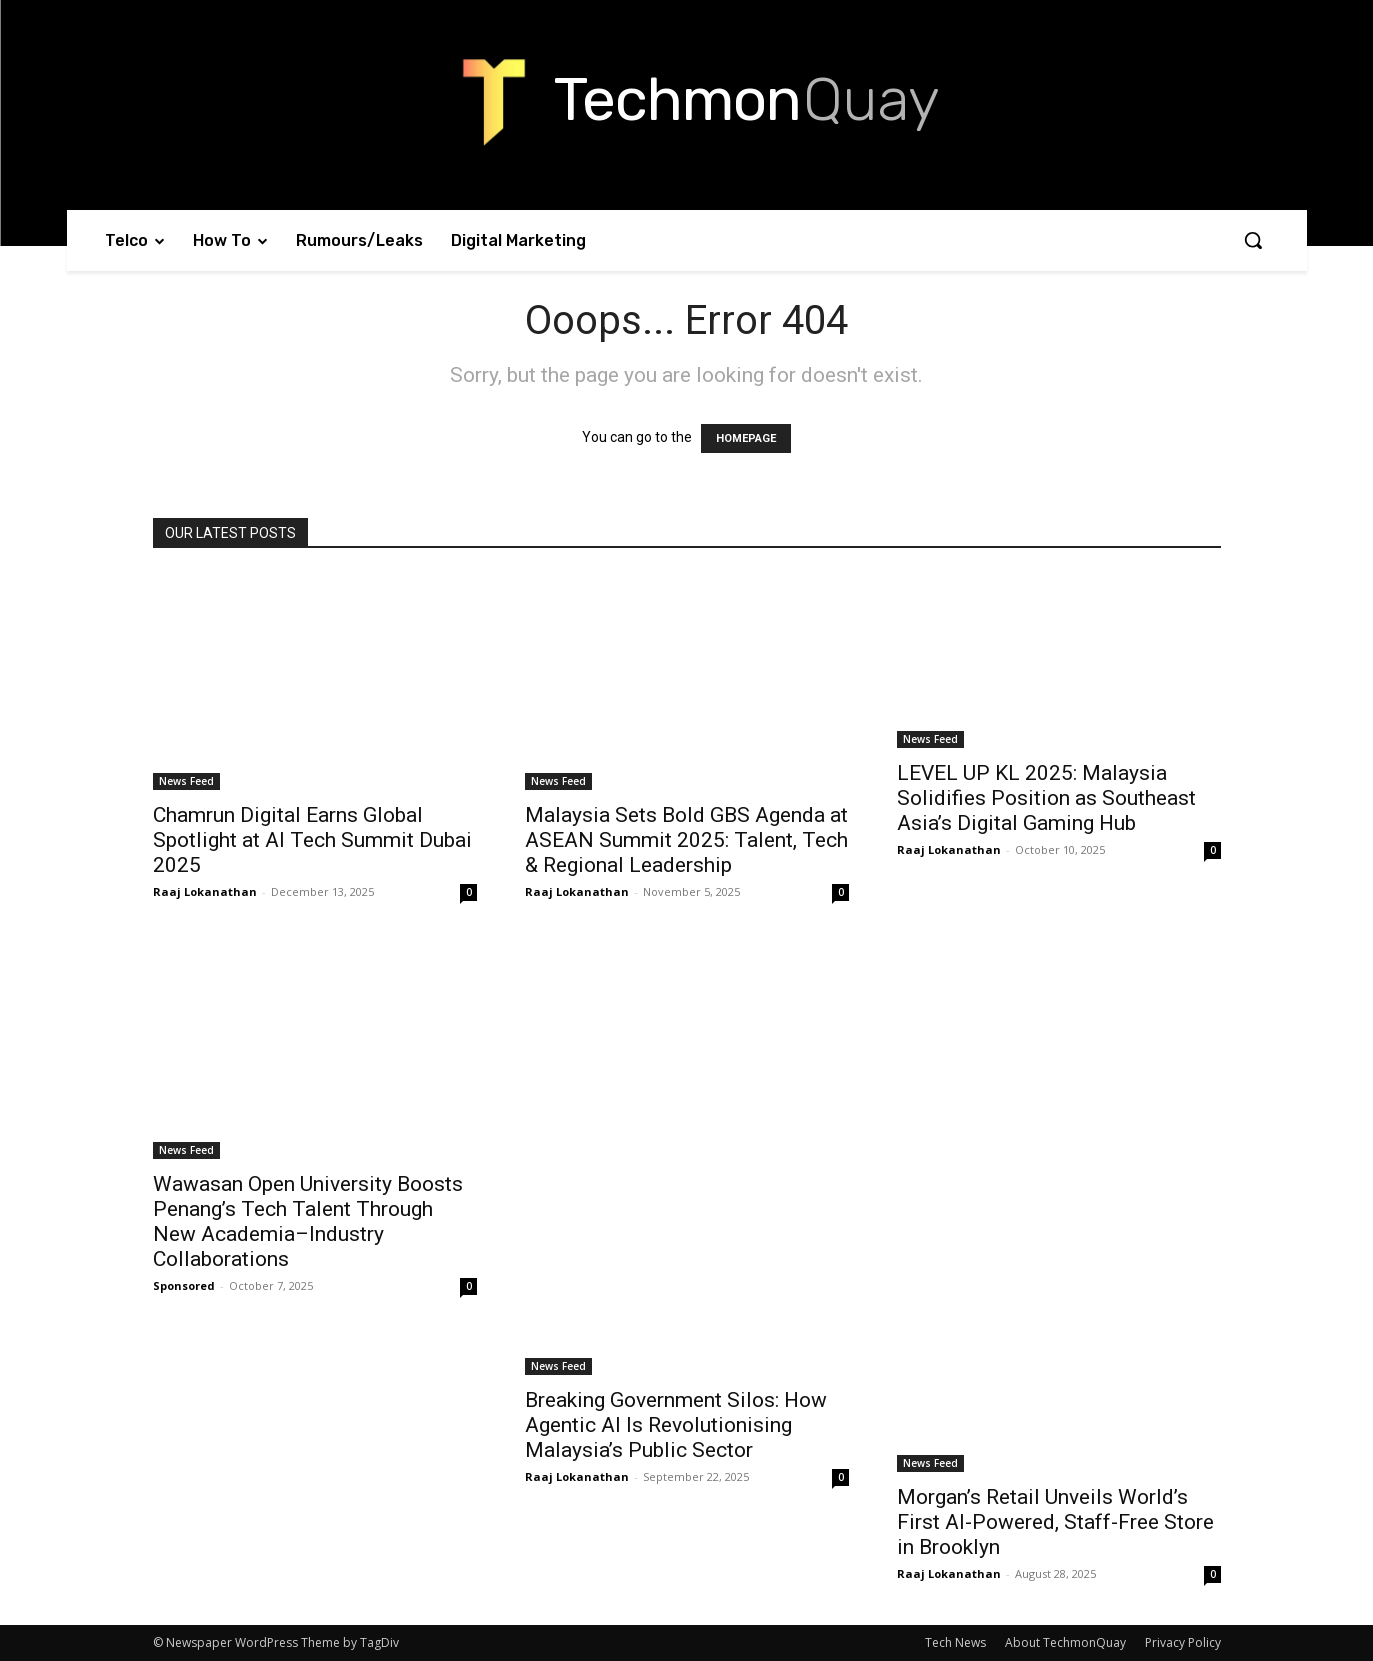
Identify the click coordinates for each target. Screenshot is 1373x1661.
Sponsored (184, 1285)
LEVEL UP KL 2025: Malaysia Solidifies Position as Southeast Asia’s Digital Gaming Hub (1046, 798)
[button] (1253, 240)
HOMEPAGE (746, 438)
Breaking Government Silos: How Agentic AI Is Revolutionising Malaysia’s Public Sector (676, 1425)
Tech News (955, 1642)
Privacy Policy (1183, 1642)
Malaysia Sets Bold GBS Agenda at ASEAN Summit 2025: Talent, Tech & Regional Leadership (686, 840)
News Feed (186, 781)
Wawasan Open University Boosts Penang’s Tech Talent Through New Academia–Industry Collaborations (308, 1221)
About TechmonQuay (1065, 1642)
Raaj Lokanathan (205, 891)
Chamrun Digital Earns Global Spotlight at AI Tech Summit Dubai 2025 (312, 840)
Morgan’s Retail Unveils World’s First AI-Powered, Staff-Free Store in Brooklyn (1055, 1522)
